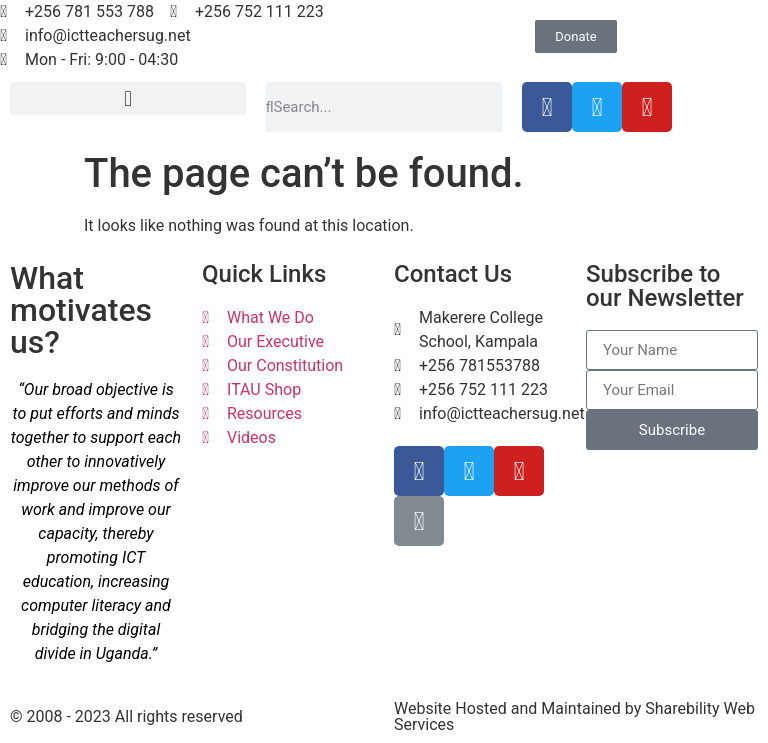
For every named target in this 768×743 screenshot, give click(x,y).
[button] (128, 98)
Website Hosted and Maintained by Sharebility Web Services (574, 716)
